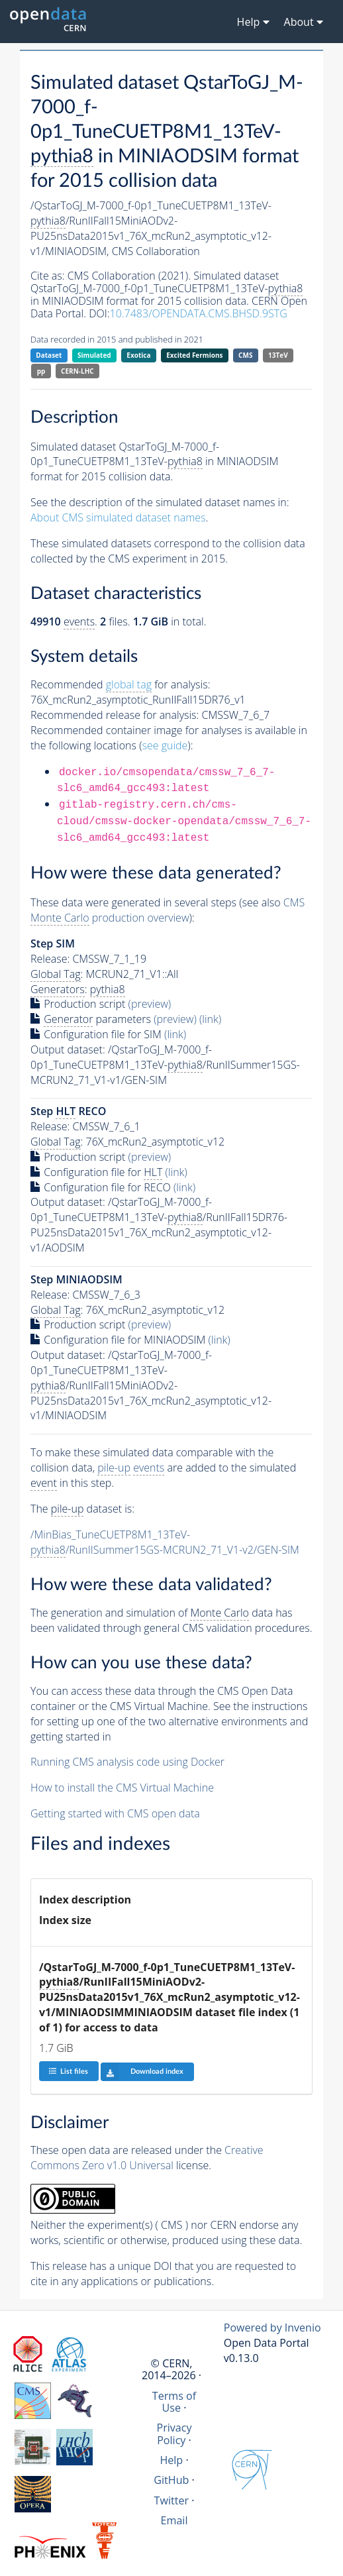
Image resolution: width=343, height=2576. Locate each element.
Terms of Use (174, 2401)
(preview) (150, 1003)
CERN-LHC (77, 371)
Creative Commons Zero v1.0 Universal (147, 2158)
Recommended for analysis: (120, 684)
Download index (142, 2072)
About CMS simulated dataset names (118, 517)
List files (68, 2070)
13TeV (278, 355)
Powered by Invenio (272, 2327)
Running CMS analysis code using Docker (127, 1761)
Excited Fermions (194, 355)
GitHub (171, 2480)
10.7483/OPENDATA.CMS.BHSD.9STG (198, 313)
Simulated (94, 355)
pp (41, 371)
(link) (210, 1019)
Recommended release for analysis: (114, 715)
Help (171, 2460)
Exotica (138, 355)
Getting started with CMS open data (115, 1813)
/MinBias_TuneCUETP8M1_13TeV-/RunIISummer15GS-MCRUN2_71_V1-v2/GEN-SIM (164, 1542)
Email (174, 2520)
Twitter (171, 2500)
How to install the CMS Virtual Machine (122, 1787)
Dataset (49, 355)
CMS (245, 355)
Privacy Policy (173, 2433)
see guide (164, 745)
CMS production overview (167, 910)
